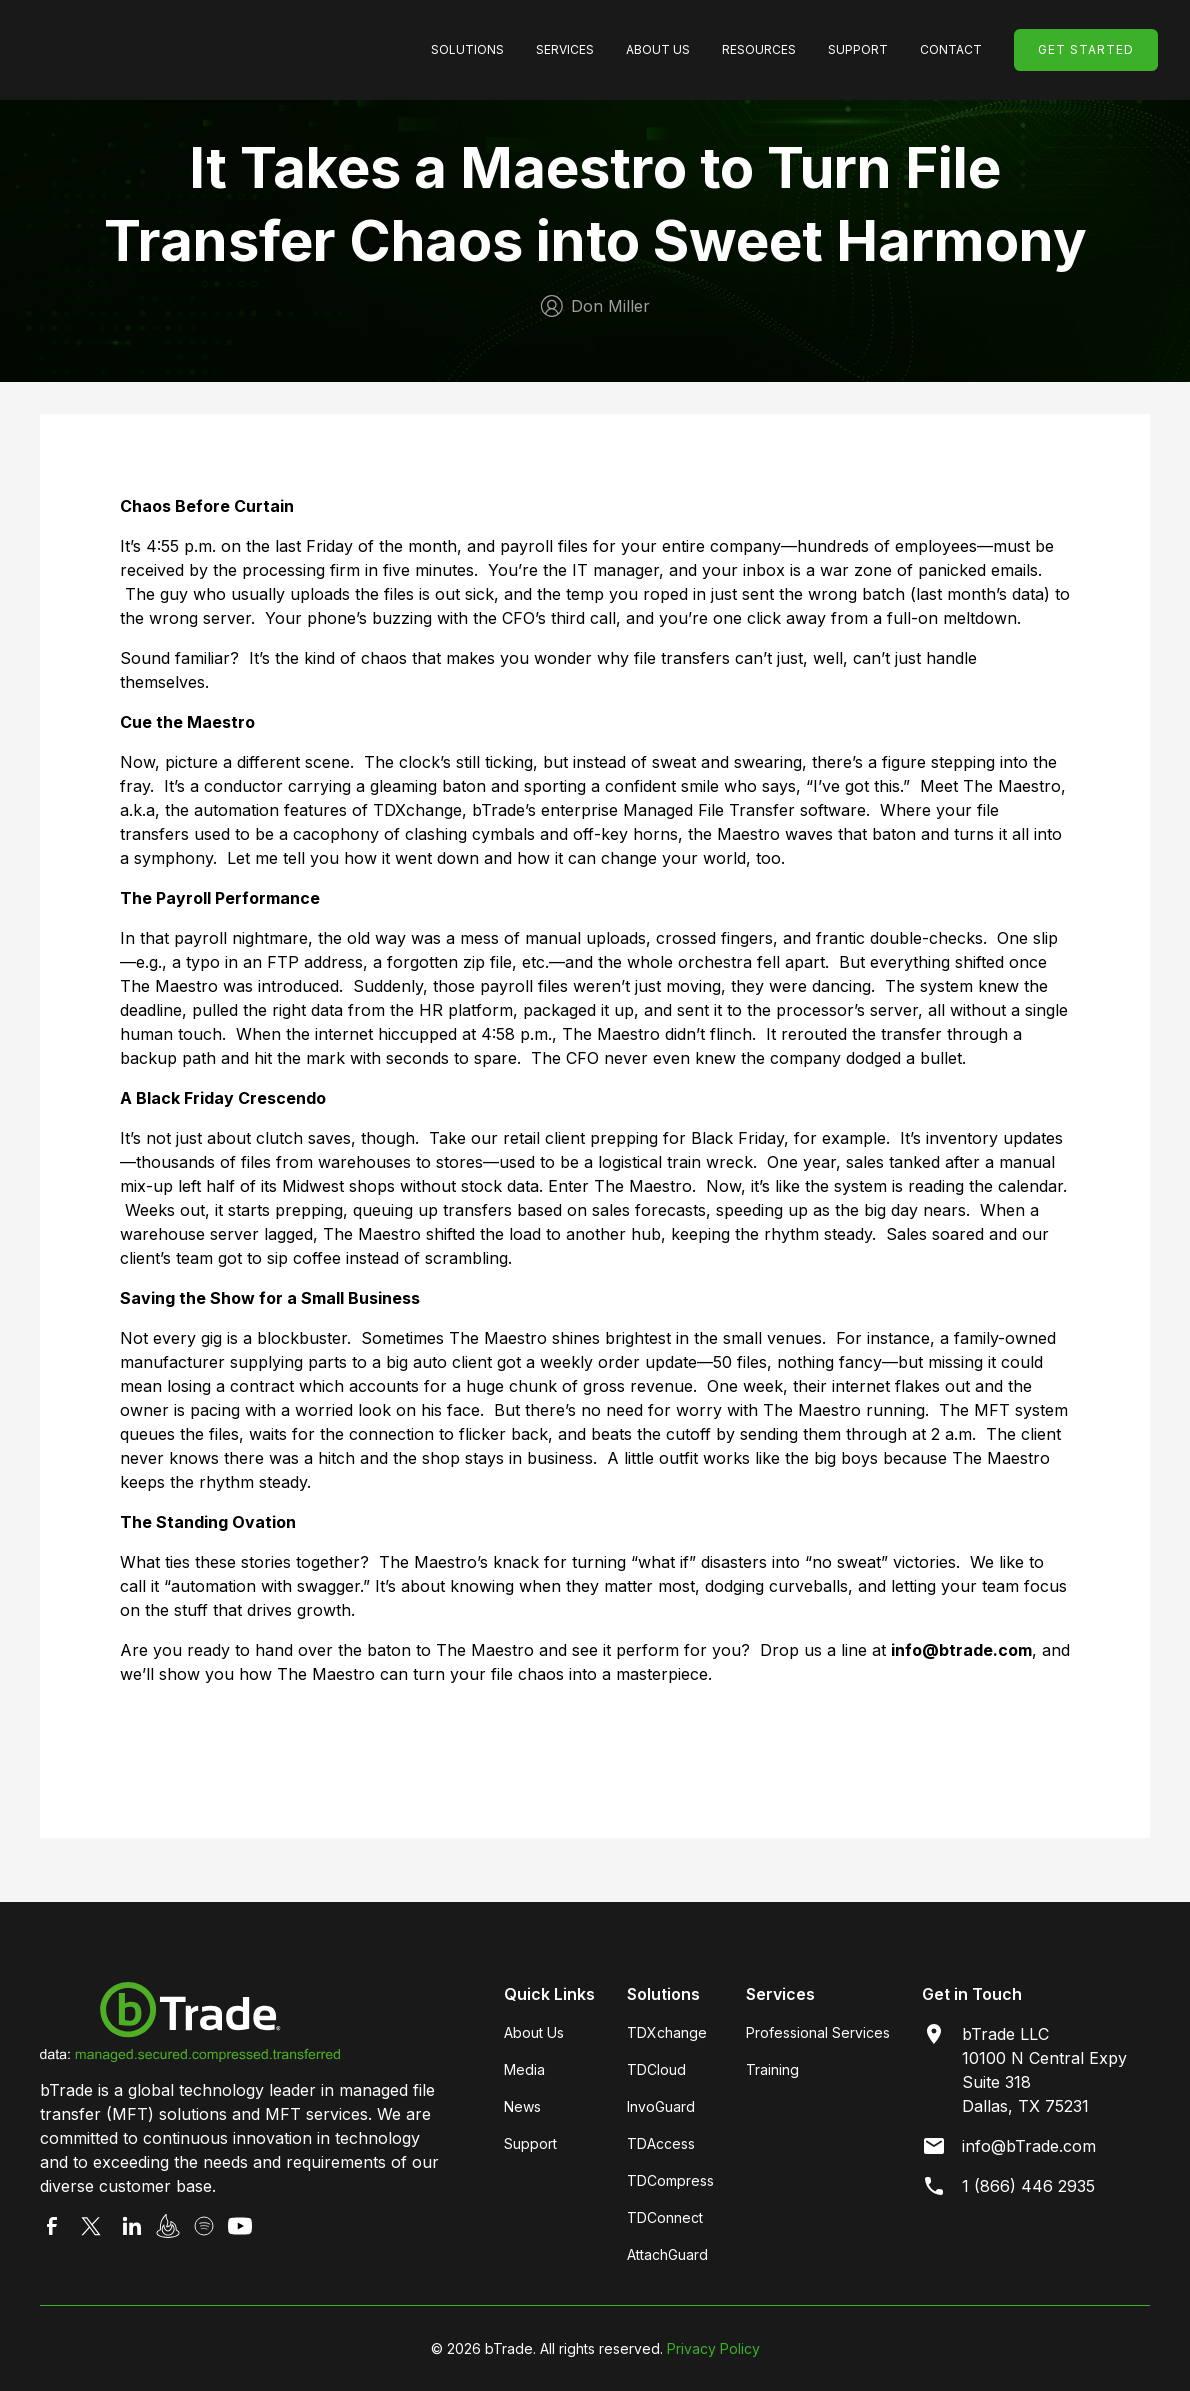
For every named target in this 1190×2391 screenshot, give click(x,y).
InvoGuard (661, 2106)
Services (565, 49)
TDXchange (667, 2032)
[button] (467, 50)
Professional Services (818, 2032)
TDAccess (661, 2143)
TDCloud (656, 2069)
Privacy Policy (713, 2348)
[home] (182, 50)
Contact (951, 49)
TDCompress (670, 2180)
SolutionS (467, 49)
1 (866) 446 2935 (1028, 2186)
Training (772, 2069)
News (522, 2106)
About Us (658, 49)
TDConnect (665, 2217)
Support (530, 2143)
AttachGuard (667, 2254)
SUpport (858, 49)
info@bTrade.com (1029, 2146)
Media (524, 2069)
